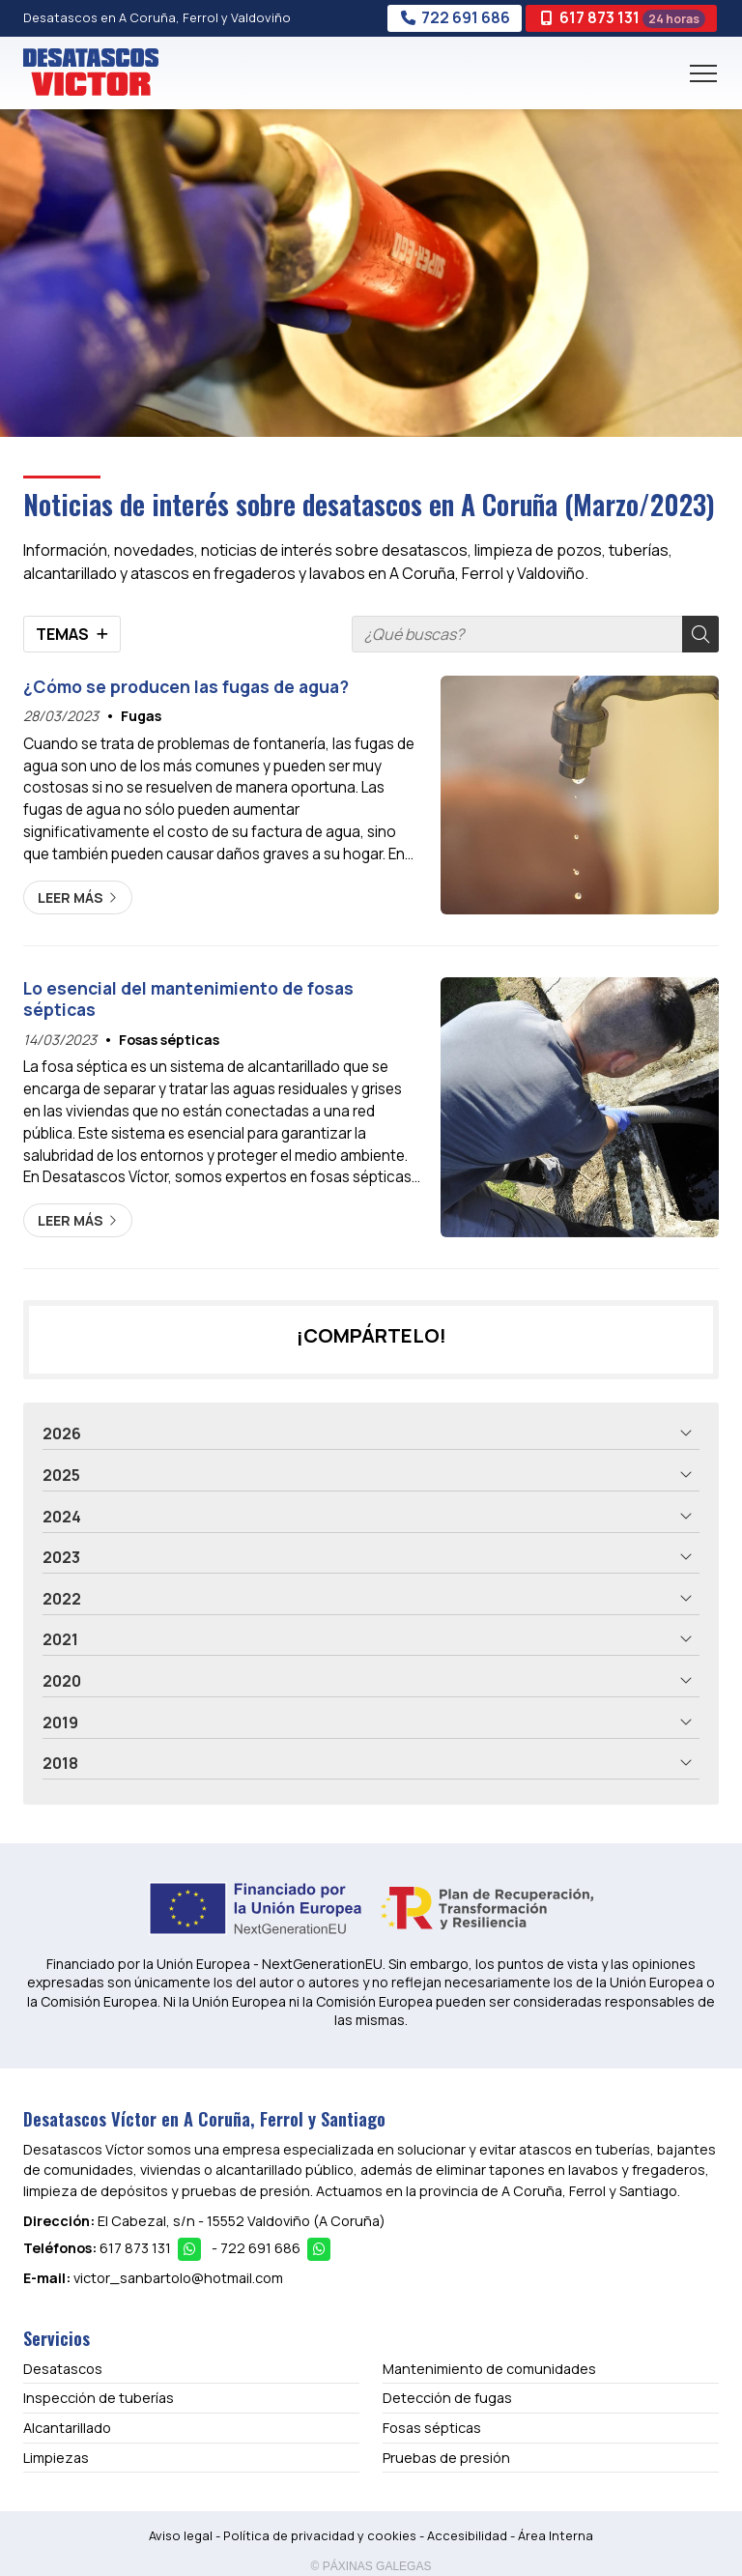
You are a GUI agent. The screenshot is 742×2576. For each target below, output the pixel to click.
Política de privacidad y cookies (319, 2535)
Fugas (141, 716)
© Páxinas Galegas (371, 2566)
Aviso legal (181, 2535)
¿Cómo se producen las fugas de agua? (186, 686)
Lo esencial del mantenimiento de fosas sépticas (188, 999)
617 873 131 (135, 2248)
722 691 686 (260, 2248)
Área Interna (555, 2535)
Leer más (70, 897)
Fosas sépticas (169, 1039)
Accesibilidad (467, 2535)
